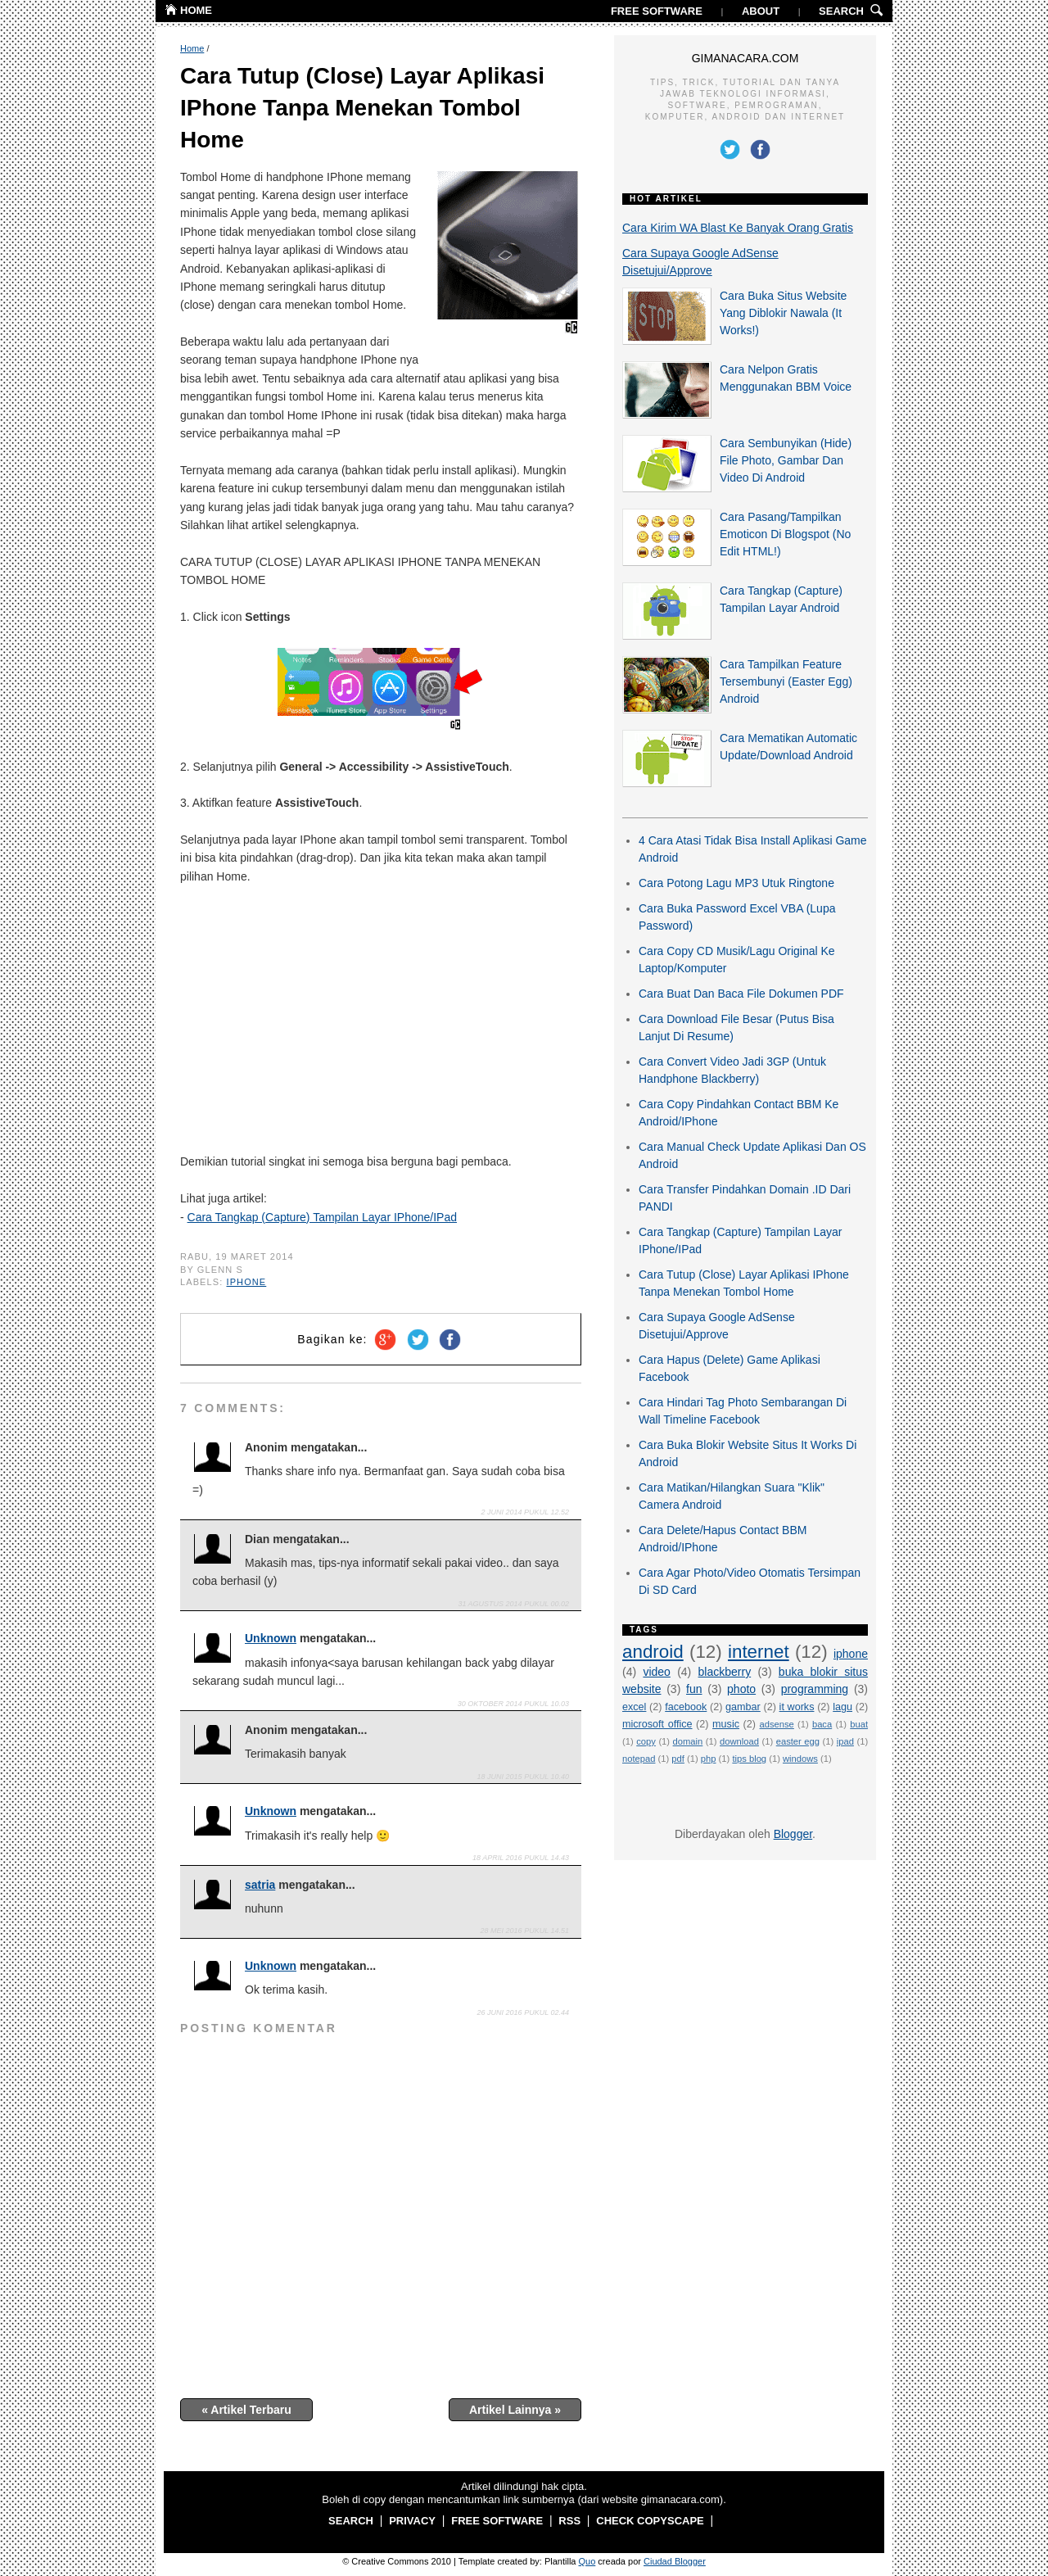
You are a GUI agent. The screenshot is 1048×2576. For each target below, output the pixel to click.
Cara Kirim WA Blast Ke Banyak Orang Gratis (737, 227)
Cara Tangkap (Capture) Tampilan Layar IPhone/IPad (322, 1217)
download (739, 1741)
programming (814, 1688)
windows (800, 1758)
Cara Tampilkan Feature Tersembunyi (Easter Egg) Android (786, 681)
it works (797, 1707)
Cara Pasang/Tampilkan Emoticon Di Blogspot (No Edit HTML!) (785, 534)
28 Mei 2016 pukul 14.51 (525, 1930)
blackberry (725, 1671)
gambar (743, 1707)
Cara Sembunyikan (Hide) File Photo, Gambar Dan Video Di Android (786, 460)
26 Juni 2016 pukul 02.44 (523, 2012)
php (708, 1758)
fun (694, 1688)
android (653, 1651)
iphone (247, 1282)
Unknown (270, 1638)
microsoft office (657, 1724)
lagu (842, 1707)
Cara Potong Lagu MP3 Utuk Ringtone (736, 883)
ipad (845, 1741)
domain (688, 1741)
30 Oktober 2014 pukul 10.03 (513, 1704)
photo (741, 1688)
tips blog (749, 1758)
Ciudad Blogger (675, 2561)
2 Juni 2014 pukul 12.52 (525, 1512)
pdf (677, 1758)
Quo (587, 2561)
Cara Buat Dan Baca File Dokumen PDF (741, 993)
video (656, 1671)
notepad (638, 1758)
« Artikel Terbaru (246, 2409)
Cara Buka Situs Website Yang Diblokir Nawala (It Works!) (783, 313)
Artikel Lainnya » (515, 2409)
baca (822, 1724)
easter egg (798, 1741)
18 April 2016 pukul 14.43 (520, 1858)
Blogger (793, 1833)
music (725, 1724)
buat (859, 1724)
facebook (686, 1707)
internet (758, 1651)
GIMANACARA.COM (745, 58)
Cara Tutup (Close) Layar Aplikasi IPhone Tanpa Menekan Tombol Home (362, 107)
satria (260, 1884)
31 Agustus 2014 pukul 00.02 (513, 1604)
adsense (777, 1724)
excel (634, 1707)
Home (192, 48)
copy (646, 1741)
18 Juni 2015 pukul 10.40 (523, 1776)
